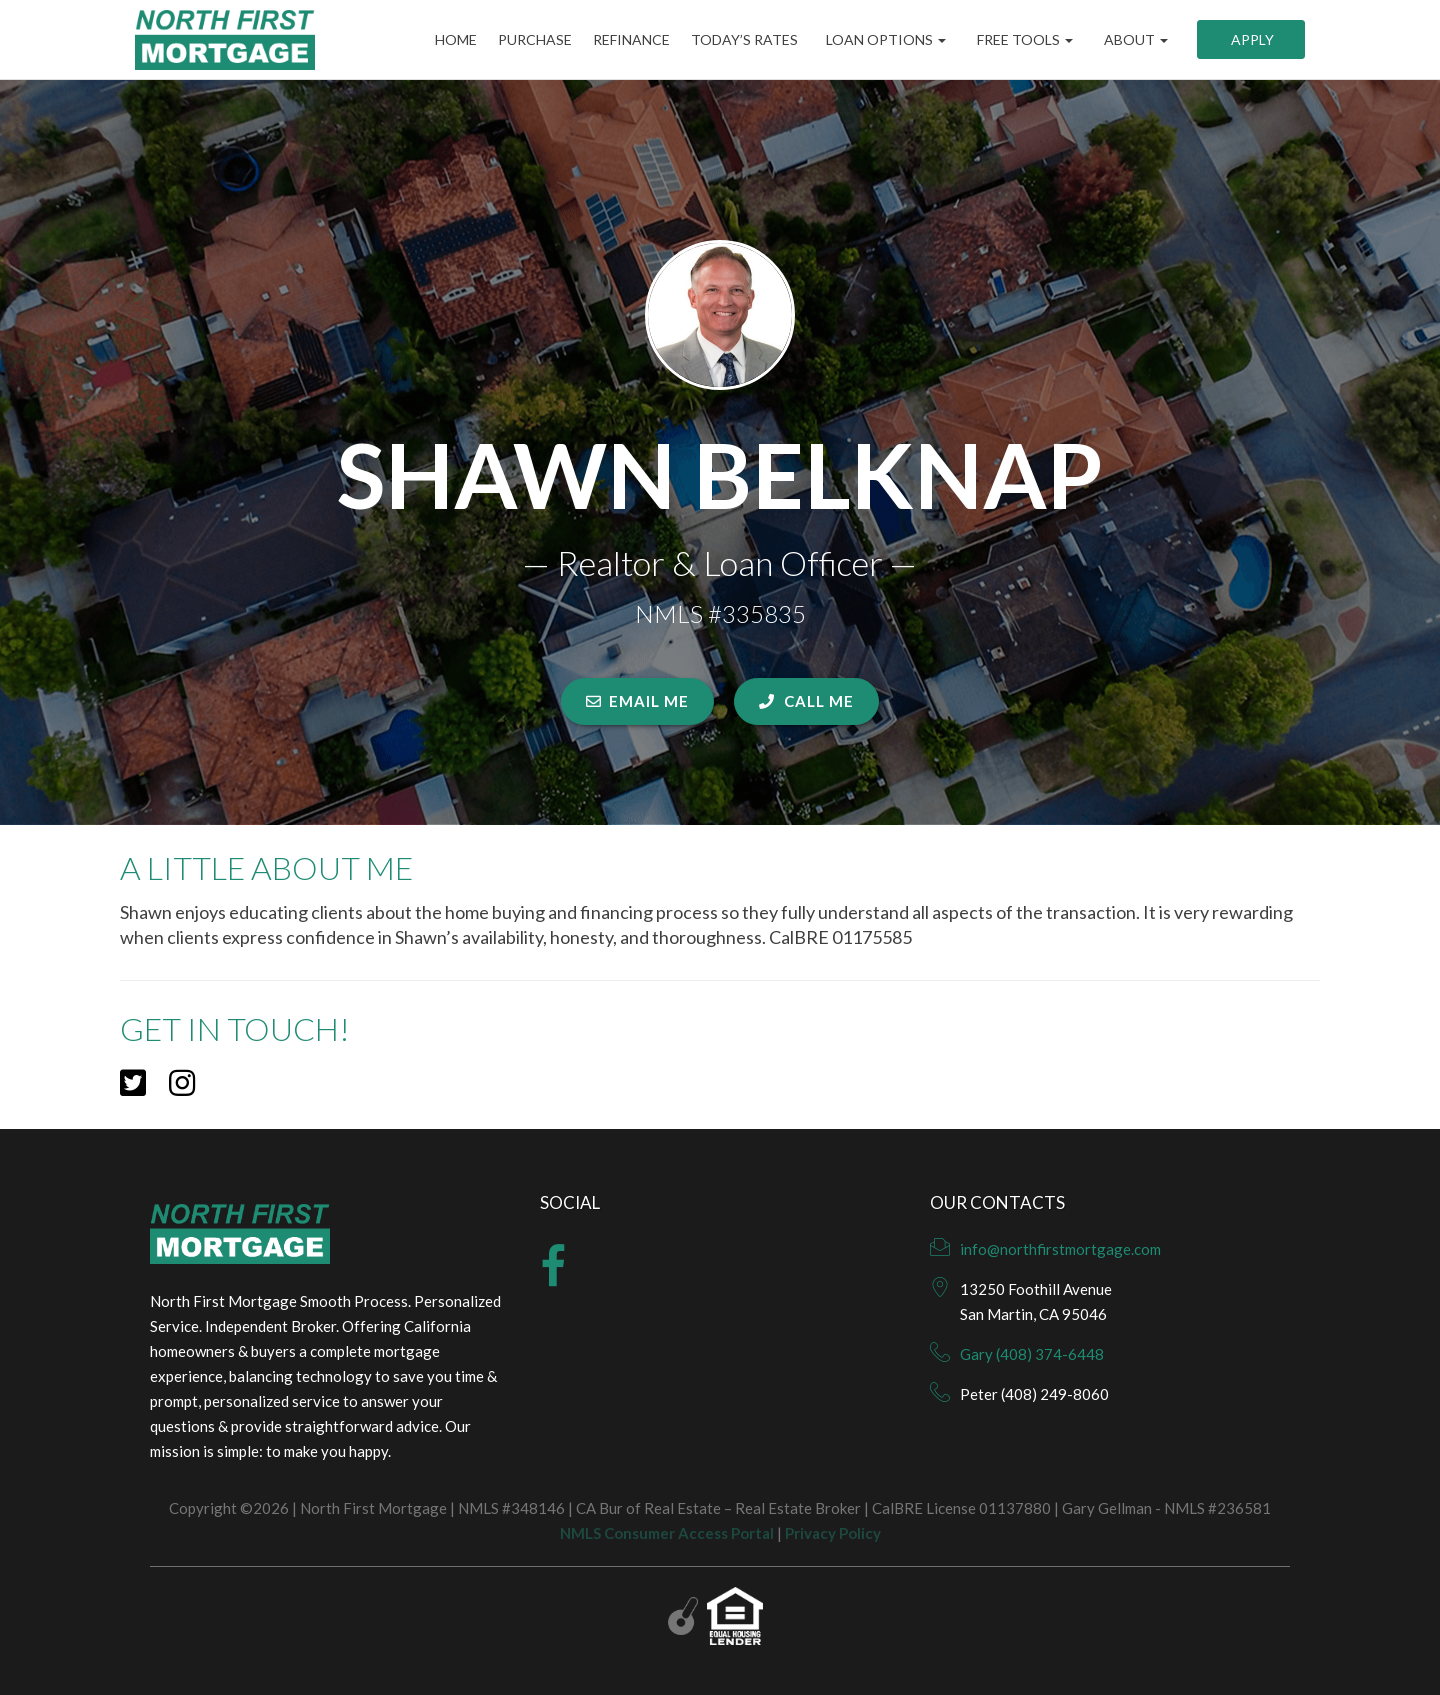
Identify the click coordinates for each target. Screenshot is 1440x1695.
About (1134, 39)
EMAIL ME (637, 701)
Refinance (621, 39)
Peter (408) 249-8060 (1034, 1394)
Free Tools (1023, 39)
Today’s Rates (741, 39)
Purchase (518, 39)
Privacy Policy (833, 1533)
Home (432, 39)
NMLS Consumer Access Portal (667, 1533)
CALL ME (806, 701)
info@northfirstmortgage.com (1060, 1249)
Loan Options (884, 39)
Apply (1251, 39)
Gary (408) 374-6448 (1032, 1354)
